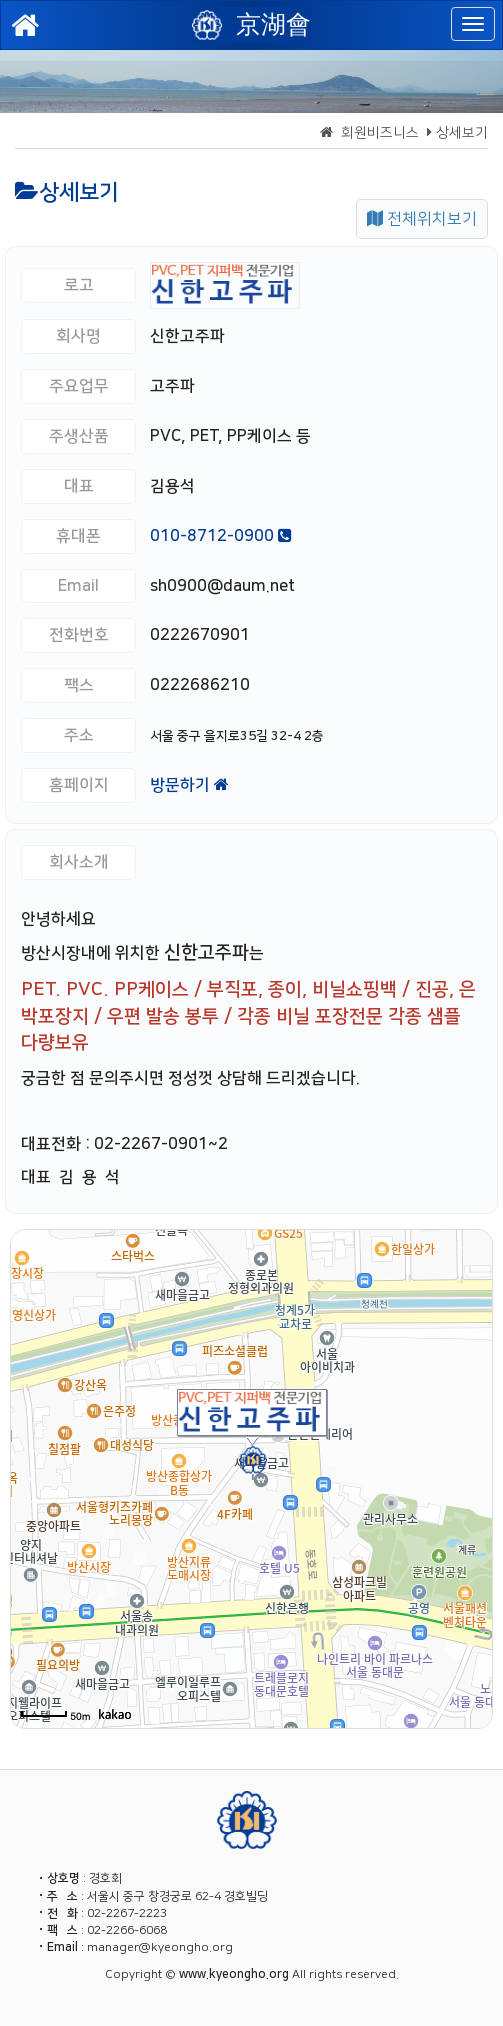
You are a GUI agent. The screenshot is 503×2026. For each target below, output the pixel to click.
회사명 (78, 336)
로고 (79, 285)
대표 (79, 486)
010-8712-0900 (221, 536)
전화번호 (79, 635)
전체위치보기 (422, 219)
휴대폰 (78, 536)
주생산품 (79, 436)
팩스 (79, 685)
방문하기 (189, 785)
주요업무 (79, 386)
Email (78, 586)
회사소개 (79, 862)
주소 (79, 735)
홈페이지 (79, 785)
